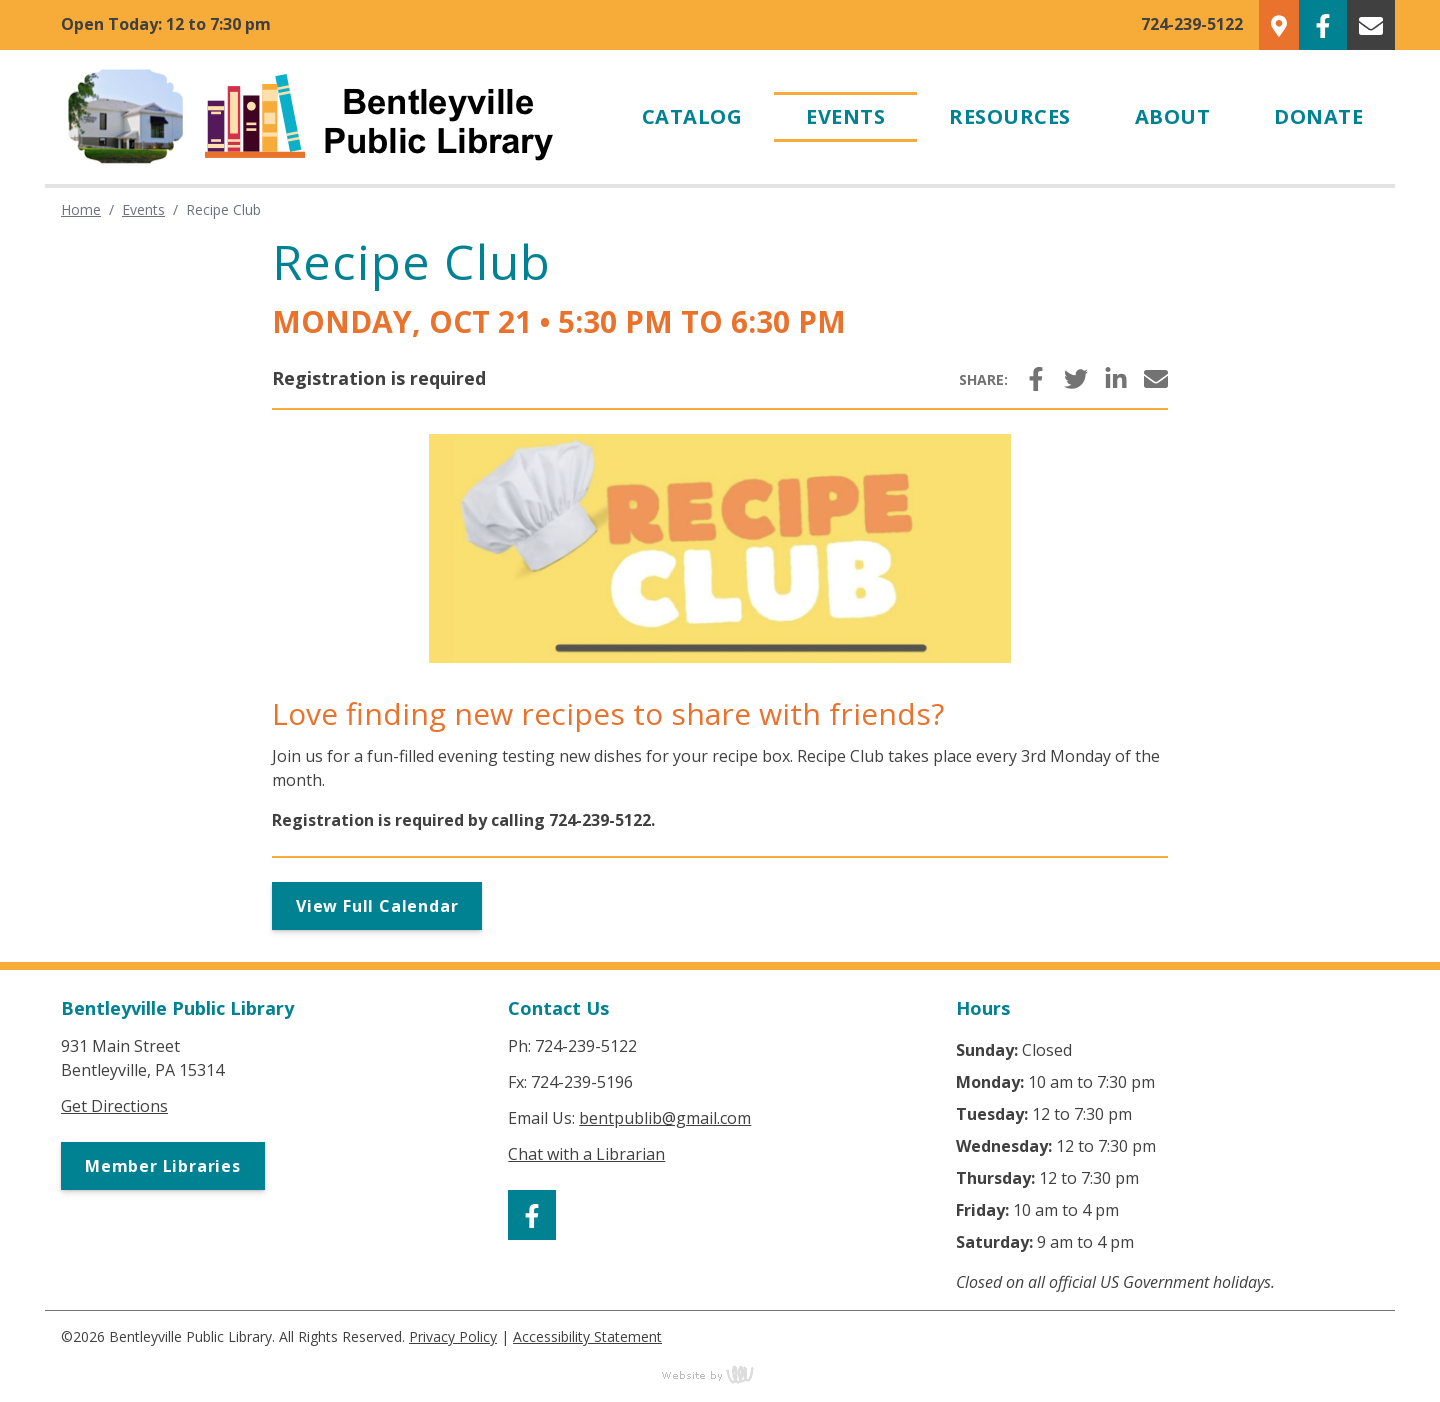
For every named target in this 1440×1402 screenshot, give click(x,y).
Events (143, 209)
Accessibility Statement (587, 1336)
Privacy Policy (453, 1336)
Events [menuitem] (845, 116)
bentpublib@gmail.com (665, 1118)
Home (81, 209)
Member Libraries (163, 1166)
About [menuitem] (1173, 116)
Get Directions (114, 1106)
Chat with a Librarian (586, 1154)
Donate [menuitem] (1318, 116)
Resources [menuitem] (1010, 116)
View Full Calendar (377, 906)
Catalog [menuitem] (692, 116)
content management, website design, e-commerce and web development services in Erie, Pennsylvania (720, 1374)
